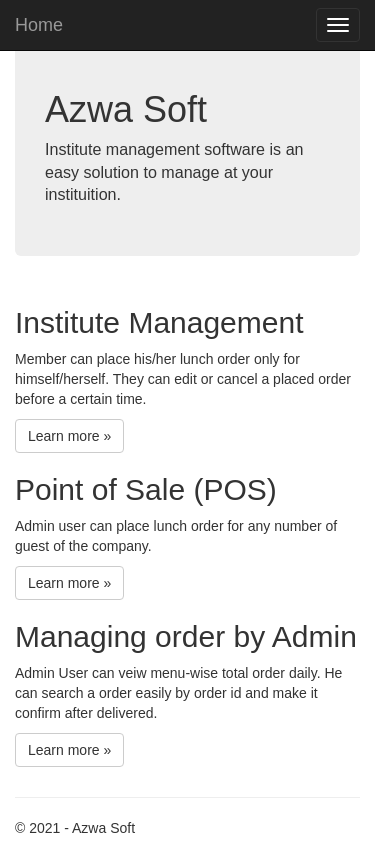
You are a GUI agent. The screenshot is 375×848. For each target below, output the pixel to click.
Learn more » (69, 436)
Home (39, 25)
